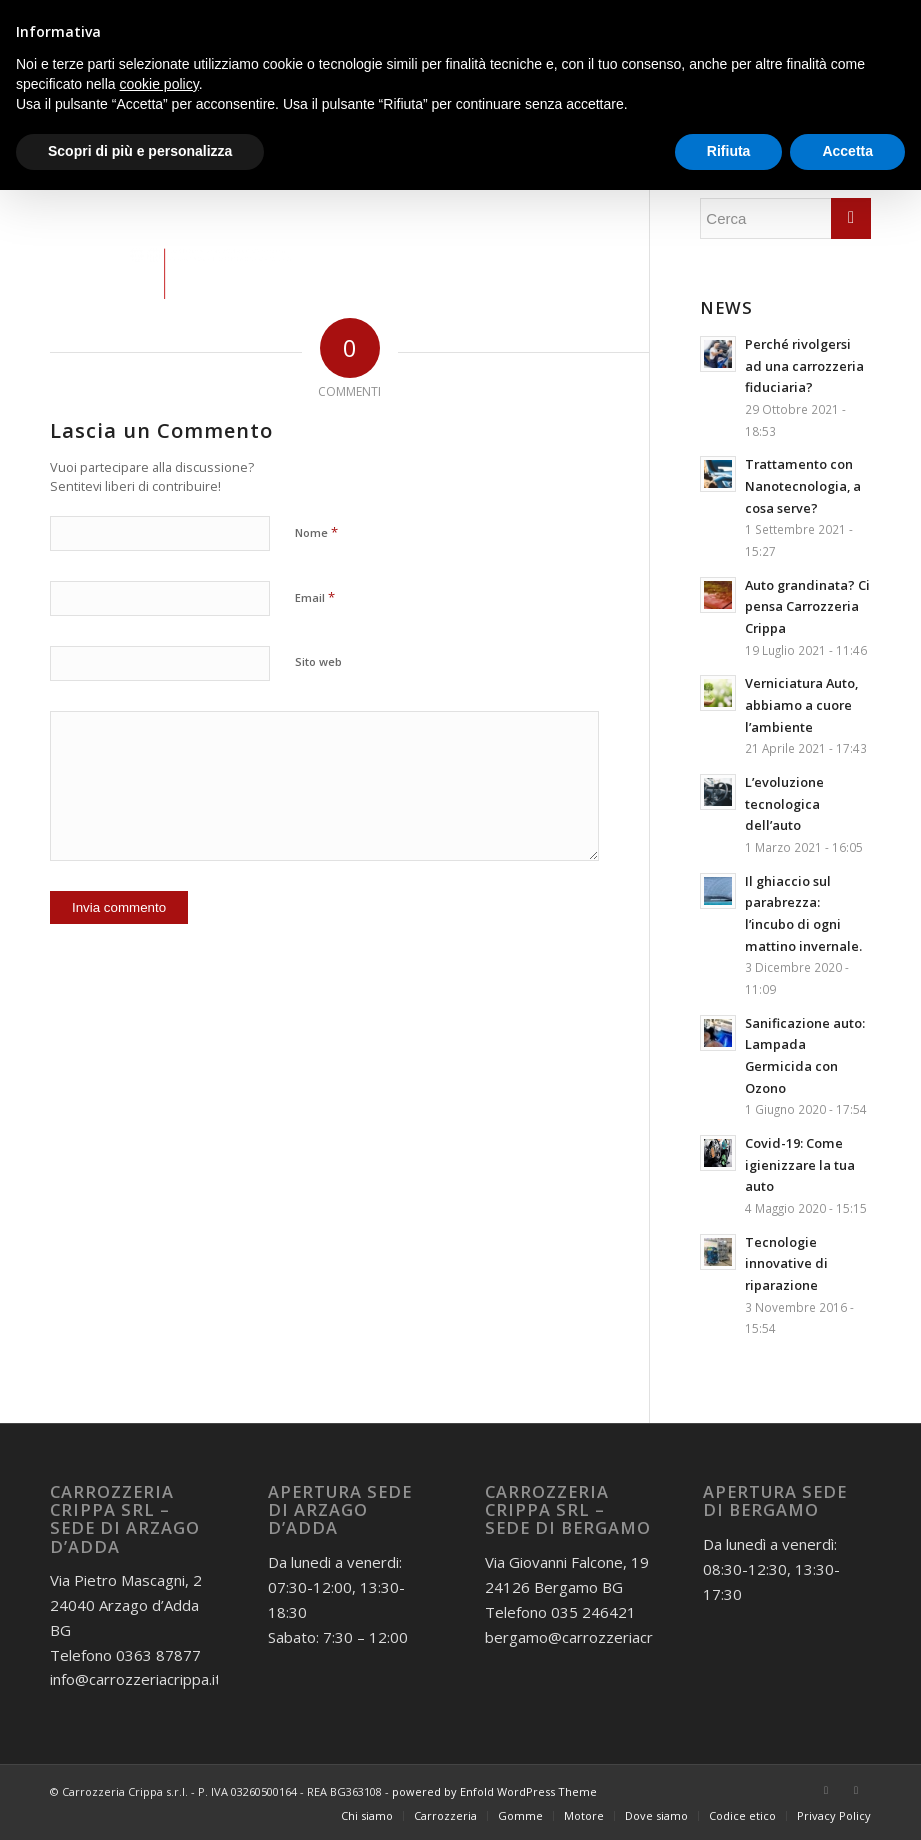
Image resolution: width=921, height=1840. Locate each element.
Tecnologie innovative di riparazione (786, 1263)
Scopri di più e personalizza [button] (140, 151)
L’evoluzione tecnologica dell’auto (784, 803)
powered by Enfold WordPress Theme (494, 1791)
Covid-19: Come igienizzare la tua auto (800, 1164)
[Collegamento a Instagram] (856, 1790)
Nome (316, 532)
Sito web (318, 661)
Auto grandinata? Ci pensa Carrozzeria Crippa (807, 606)
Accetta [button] (847, 151)
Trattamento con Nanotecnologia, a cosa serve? (803, 485)
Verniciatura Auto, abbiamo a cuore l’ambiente (801, 704)
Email (315, 597)
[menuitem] (367, 1816)
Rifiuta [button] (729, 151)
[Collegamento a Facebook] (826, 1790)
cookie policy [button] (159, 84)
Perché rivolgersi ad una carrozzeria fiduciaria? (804, 365)
